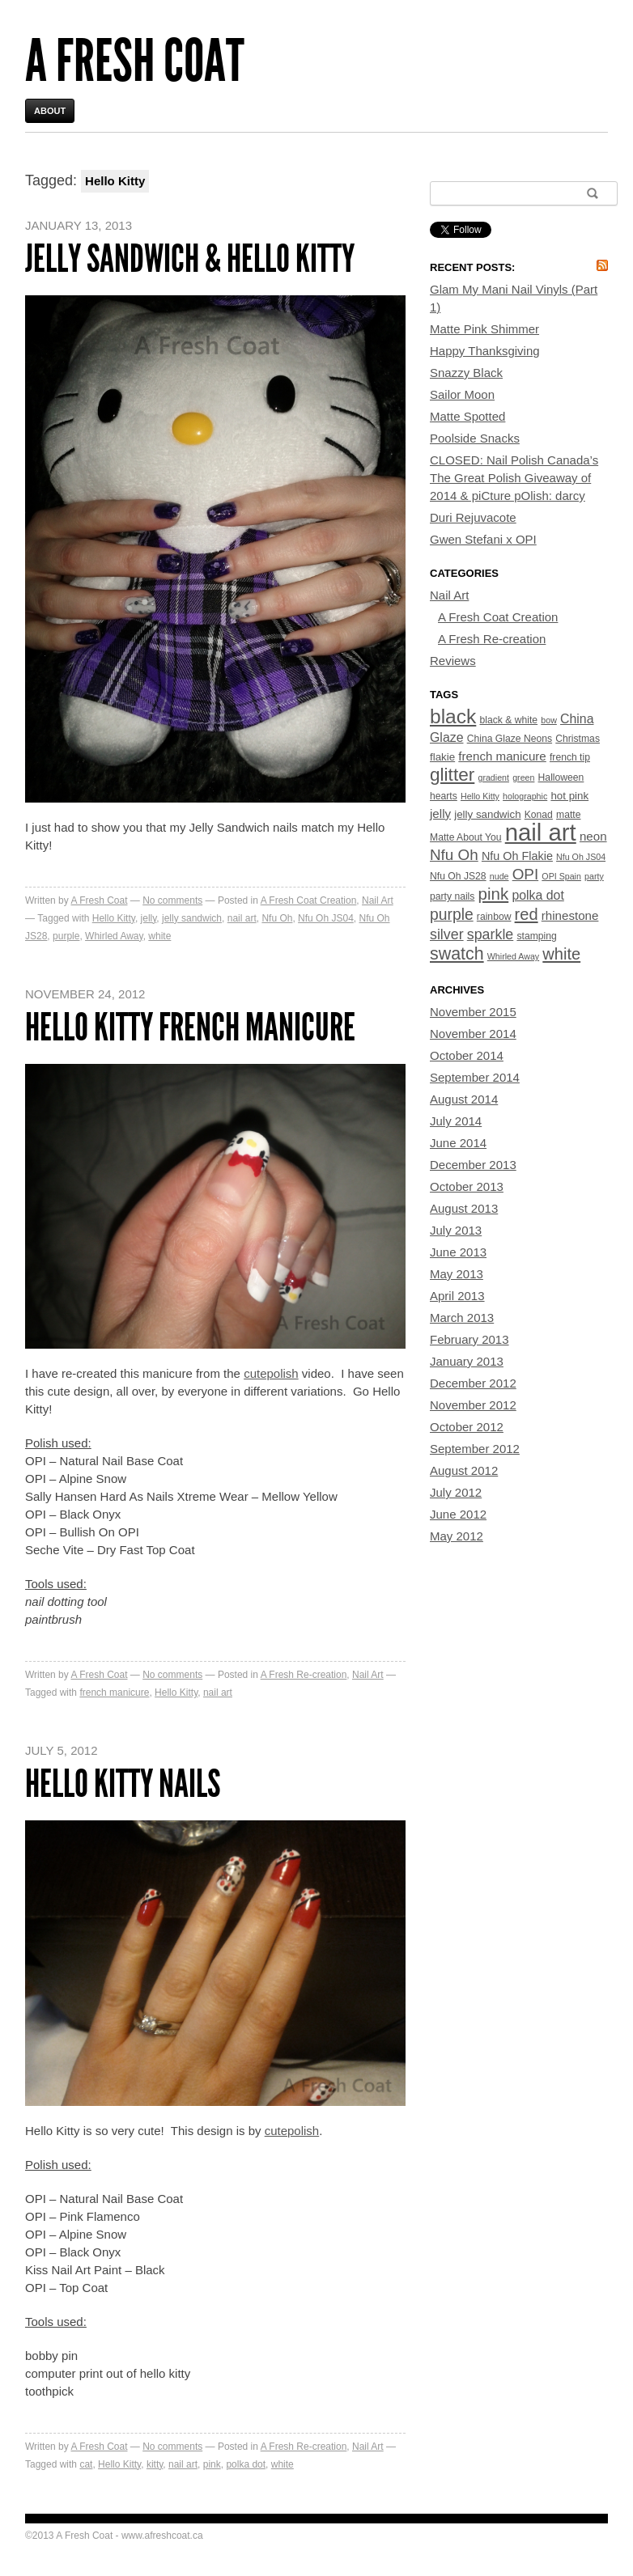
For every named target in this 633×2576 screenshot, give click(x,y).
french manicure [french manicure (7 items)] (502, 756)
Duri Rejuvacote (473, 517)
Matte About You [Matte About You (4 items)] (466, 837)
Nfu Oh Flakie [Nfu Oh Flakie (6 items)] (517, 855)
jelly (149, 918)
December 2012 (473, 1383)
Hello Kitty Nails (122, 1783)
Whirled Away (114, 936)
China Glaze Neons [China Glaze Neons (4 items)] (509, 738)
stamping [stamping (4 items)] (536, 936)
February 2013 (469, 1339)
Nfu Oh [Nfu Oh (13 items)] (454, 854)
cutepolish (271, 1373)
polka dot (246, 2464)
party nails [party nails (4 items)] (452, 896)
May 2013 (456, 1274)
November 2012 (473, 1405)
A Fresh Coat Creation (309, 900)
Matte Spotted (467, 416)
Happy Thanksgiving (485, 351)
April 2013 (457, 1296)
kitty (155, 2464)
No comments (172, 900)
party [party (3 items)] (594, 876)
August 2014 (464, 1099)
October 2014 (466, 1055)
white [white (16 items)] (561, 954)
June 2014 (458, 1143)
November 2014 (473, 1033)
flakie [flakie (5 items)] (442, 757)
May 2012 (456, 1536)
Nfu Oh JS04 (326, 918)
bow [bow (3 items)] (549, 720)
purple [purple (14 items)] (452, 914)
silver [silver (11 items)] (447, 934)
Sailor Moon (462, 394)
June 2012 (458, 1514)
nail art (242, 918)
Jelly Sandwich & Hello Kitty (190, 258)
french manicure (114, 1692)
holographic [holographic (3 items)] (525, 796)
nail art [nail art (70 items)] (540, 832)
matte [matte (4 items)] (568, 814)
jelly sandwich (192, 918)
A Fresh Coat (134, 61)
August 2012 (464, 1470)
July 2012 (456, 1492)
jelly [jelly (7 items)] (440, 813)
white (159, 936)
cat (85, 2464)
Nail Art (377, 900)
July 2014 (456, 1121)
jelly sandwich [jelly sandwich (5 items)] (487, 814)
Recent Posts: (472, 267)
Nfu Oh (276, 918)
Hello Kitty (113, 918)
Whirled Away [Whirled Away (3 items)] (513, 956)
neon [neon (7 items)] (593, 836)
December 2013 (473, 1164)
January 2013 (466, 1361)
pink (212, 2464)
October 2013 (466, 1186)
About (50, 111)
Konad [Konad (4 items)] (539, 814)
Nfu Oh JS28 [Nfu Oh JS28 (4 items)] (458, 876)
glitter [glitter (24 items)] (452, 775)
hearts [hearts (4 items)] (443, 796)
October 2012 (466, 1427)
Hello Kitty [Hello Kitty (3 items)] (480, 796)
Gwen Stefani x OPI (483, 539)
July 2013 (456, 1230)
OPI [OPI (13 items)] (525, 874)
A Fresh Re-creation (304, 1674)
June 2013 (458, 1252)
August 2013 (464, 1208)
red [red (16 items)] (526, 914)
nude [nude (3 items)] (499, 876)
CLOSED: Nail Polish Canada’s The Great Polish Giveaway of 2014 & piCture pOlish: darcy (514, 477)
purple (66, 936)
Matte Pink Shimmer (484, 329)
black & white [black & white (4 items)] (508, 720)
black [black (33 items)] (453, 716)
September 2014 (475, 1077)
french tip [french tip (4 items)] (570, 757)
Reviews (453, 660)
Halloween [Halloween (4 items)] (561, 777)
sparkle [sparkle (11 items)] (490, 934)
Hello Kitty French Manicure (190, 1027)
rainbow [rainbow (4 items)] (494, 916)
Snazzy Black (466, 372)
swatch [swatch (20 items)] (457, 954)
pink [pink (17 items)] (493, 893)
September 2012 (475, 1448)
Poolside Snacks (475, 438)
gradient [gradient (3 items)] (493, 777)
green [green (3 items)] (523, 777)
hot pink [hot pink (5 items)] (569, 796)
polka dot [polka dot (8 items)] (537, 895)
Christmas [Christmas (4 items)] (577, 738)
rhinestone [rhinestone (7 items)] (570, 915)
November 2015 (473, 1012)
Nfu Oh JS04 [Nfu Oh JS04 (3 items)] (580, 857)
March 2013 (462, 1317)
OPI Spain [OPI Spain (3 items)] (561, 876)
